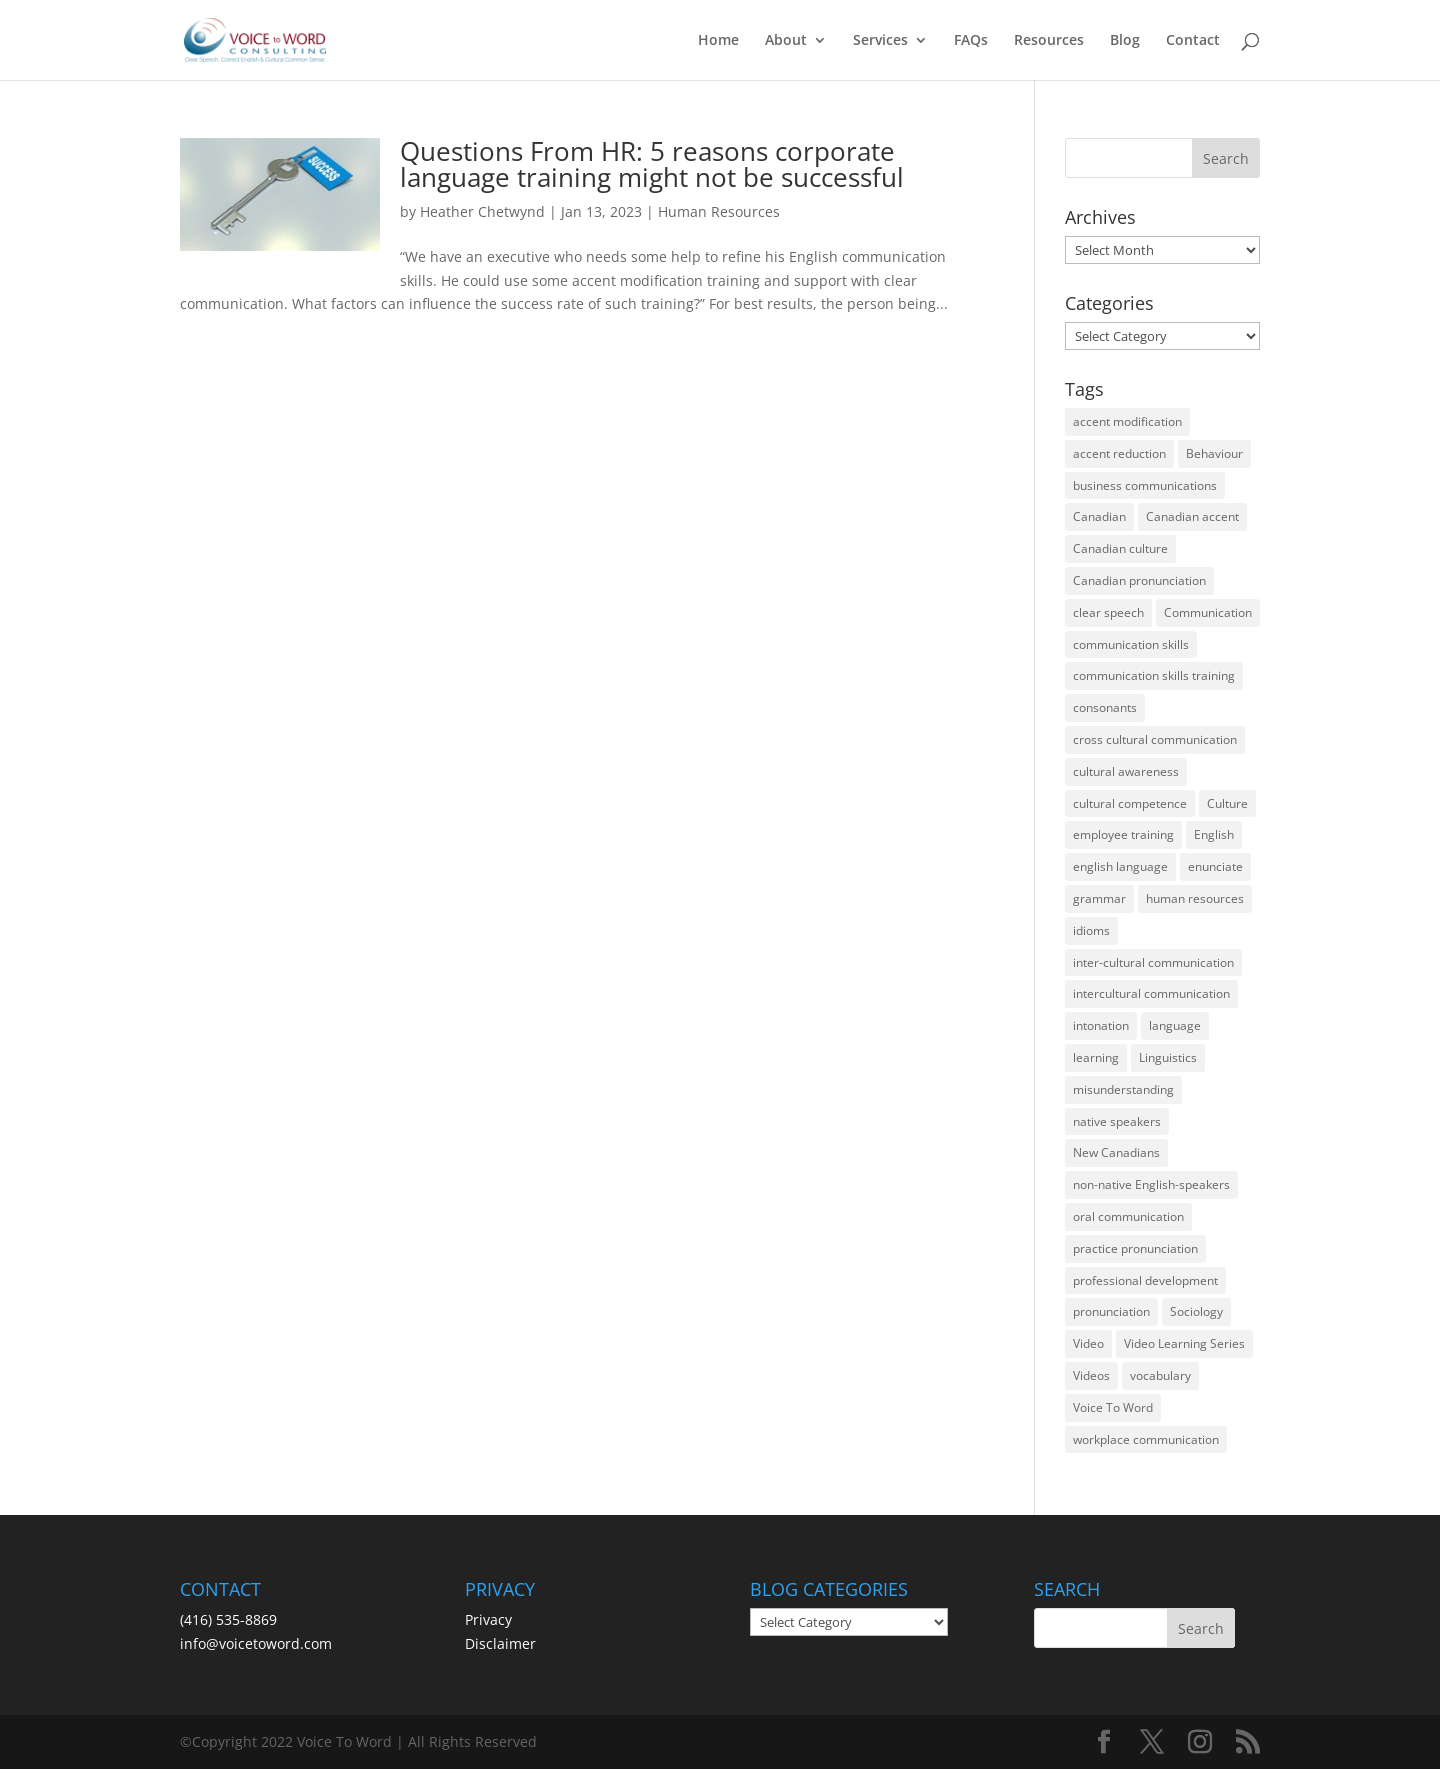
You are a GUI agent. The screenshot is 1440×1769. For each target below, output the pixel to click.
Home (718, 41)
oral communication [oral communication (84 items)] (1128, 1216)
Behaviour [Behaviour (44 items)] (1214, 453)
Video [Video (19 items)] (1088, 1343)
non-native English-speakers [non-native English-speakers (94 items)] (1151, 1184)
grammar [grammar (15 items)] (1099, 898)
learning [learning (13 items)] (1096, 1057)
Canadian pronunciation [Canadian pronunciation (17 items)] (1139, 580)
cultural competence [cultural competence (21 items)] (1130, 803)
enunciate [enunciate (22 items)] (1215, 866)
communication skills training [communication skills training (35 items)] (1154, 675)
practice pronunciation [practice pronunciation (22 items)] (1135, 1248)
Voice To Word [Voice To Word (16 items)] (1113, 1407)
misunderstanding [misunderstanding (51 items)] (1123, 1089)
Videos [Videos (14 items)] (1091, 1375)
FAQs (971, 41)
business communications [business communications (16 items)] (1145, 485)
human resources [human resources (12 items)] (1195, 898)
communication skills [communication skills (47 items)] (1131, 644)
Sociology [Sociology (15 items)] (1196, 1311)
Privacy (488, 1619)
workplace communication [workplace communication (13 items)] (1146, 1439)
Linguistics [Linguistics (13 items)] (1168, 1057)
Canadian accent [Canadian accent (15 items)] (1192, 516)
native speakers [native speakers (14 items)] (1117, 1121)
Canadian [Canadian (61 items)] (1099, 516)
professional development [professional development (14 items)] (1145, 1280)
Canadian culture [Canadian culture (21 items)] (1120, 548)
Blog (1125, 41)
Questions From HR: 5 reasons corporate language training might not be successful (652, 164)
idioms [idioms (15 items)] (1091, 930)
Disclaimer (500, 1643)
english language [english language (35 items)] (1120, 866)
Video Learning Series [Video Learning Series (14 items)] (1184, 1343)
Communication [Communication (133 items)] (1208, 612)
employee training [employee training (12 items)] (1123, 834)
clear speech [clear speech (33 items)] (1108, 612)
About (786, 41)
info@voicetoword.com (256, 1643)
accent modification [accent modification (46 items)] (1127, 421)
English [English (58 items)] (1214, 834)
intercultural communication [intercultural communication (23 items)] (1151, 993)
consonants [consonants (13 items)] (1105, 707)
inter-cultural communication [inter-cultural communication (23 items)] (1153, 962)
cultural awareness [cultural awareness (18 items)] (1126, 771)
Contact (1193, 41)
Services (880, 41)
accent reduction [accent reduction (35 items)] (1119, 453)
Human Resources (719, 211)
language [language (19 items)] (1175, 1025)
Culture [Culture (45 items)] (1227, 803)
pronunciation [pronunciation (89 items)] (1111, 1311)
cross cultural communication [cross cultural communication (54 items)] (1155, 739)
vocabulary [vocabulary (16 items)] (1160, 1375)
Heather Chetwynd (482, 211)
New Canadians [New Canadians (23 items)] (1116, 1152)
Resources (1049, 41)
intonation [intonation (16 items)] (1101, 1025)
